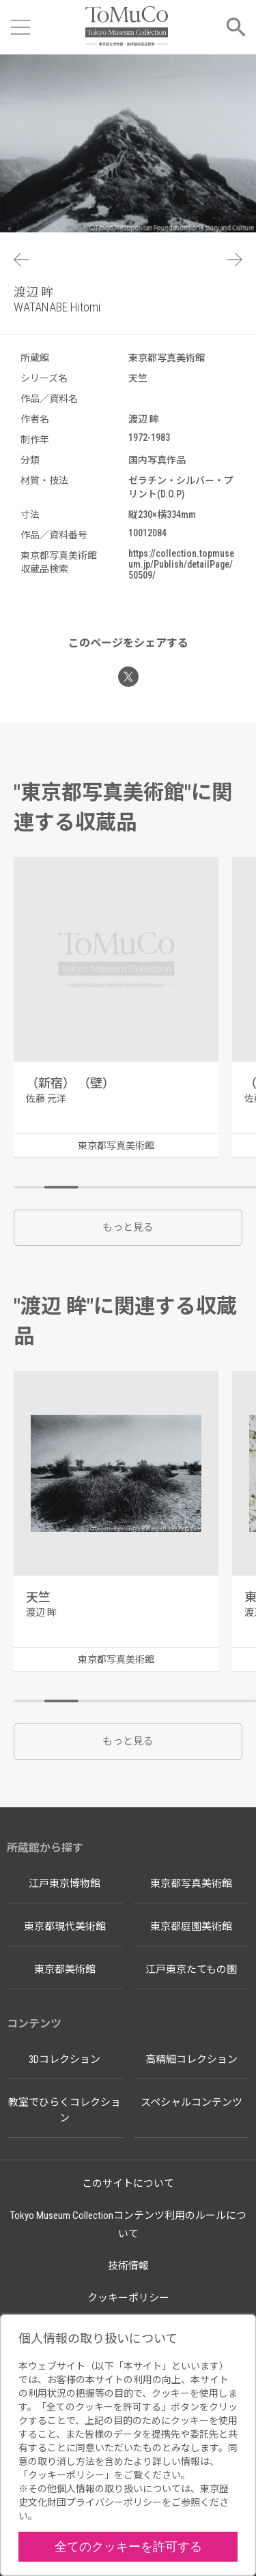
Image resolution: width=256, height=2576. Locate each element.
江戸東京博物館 (64, 1883)
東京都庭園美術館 (191, 1926)
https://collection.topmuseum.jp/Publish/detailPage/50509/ (181, 564)
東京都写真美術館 (191, 1883)
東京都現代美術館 (65, 1926)
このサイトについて (128, 2183)
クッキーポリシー (128, 2298)
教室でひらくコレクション (64, 2110)
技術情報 (128, 2266)
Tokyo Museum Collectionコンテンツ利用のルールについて (128, 2224)
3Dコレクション (64, 2059)
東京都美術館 (65, 1969)
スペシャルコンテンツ (191, 2102)
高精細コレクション (191, 2059)
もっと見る (128, 1227)
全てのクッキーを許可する (128, 2546)
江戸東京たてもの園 (191, 1969)
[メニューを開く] (20, 27)
